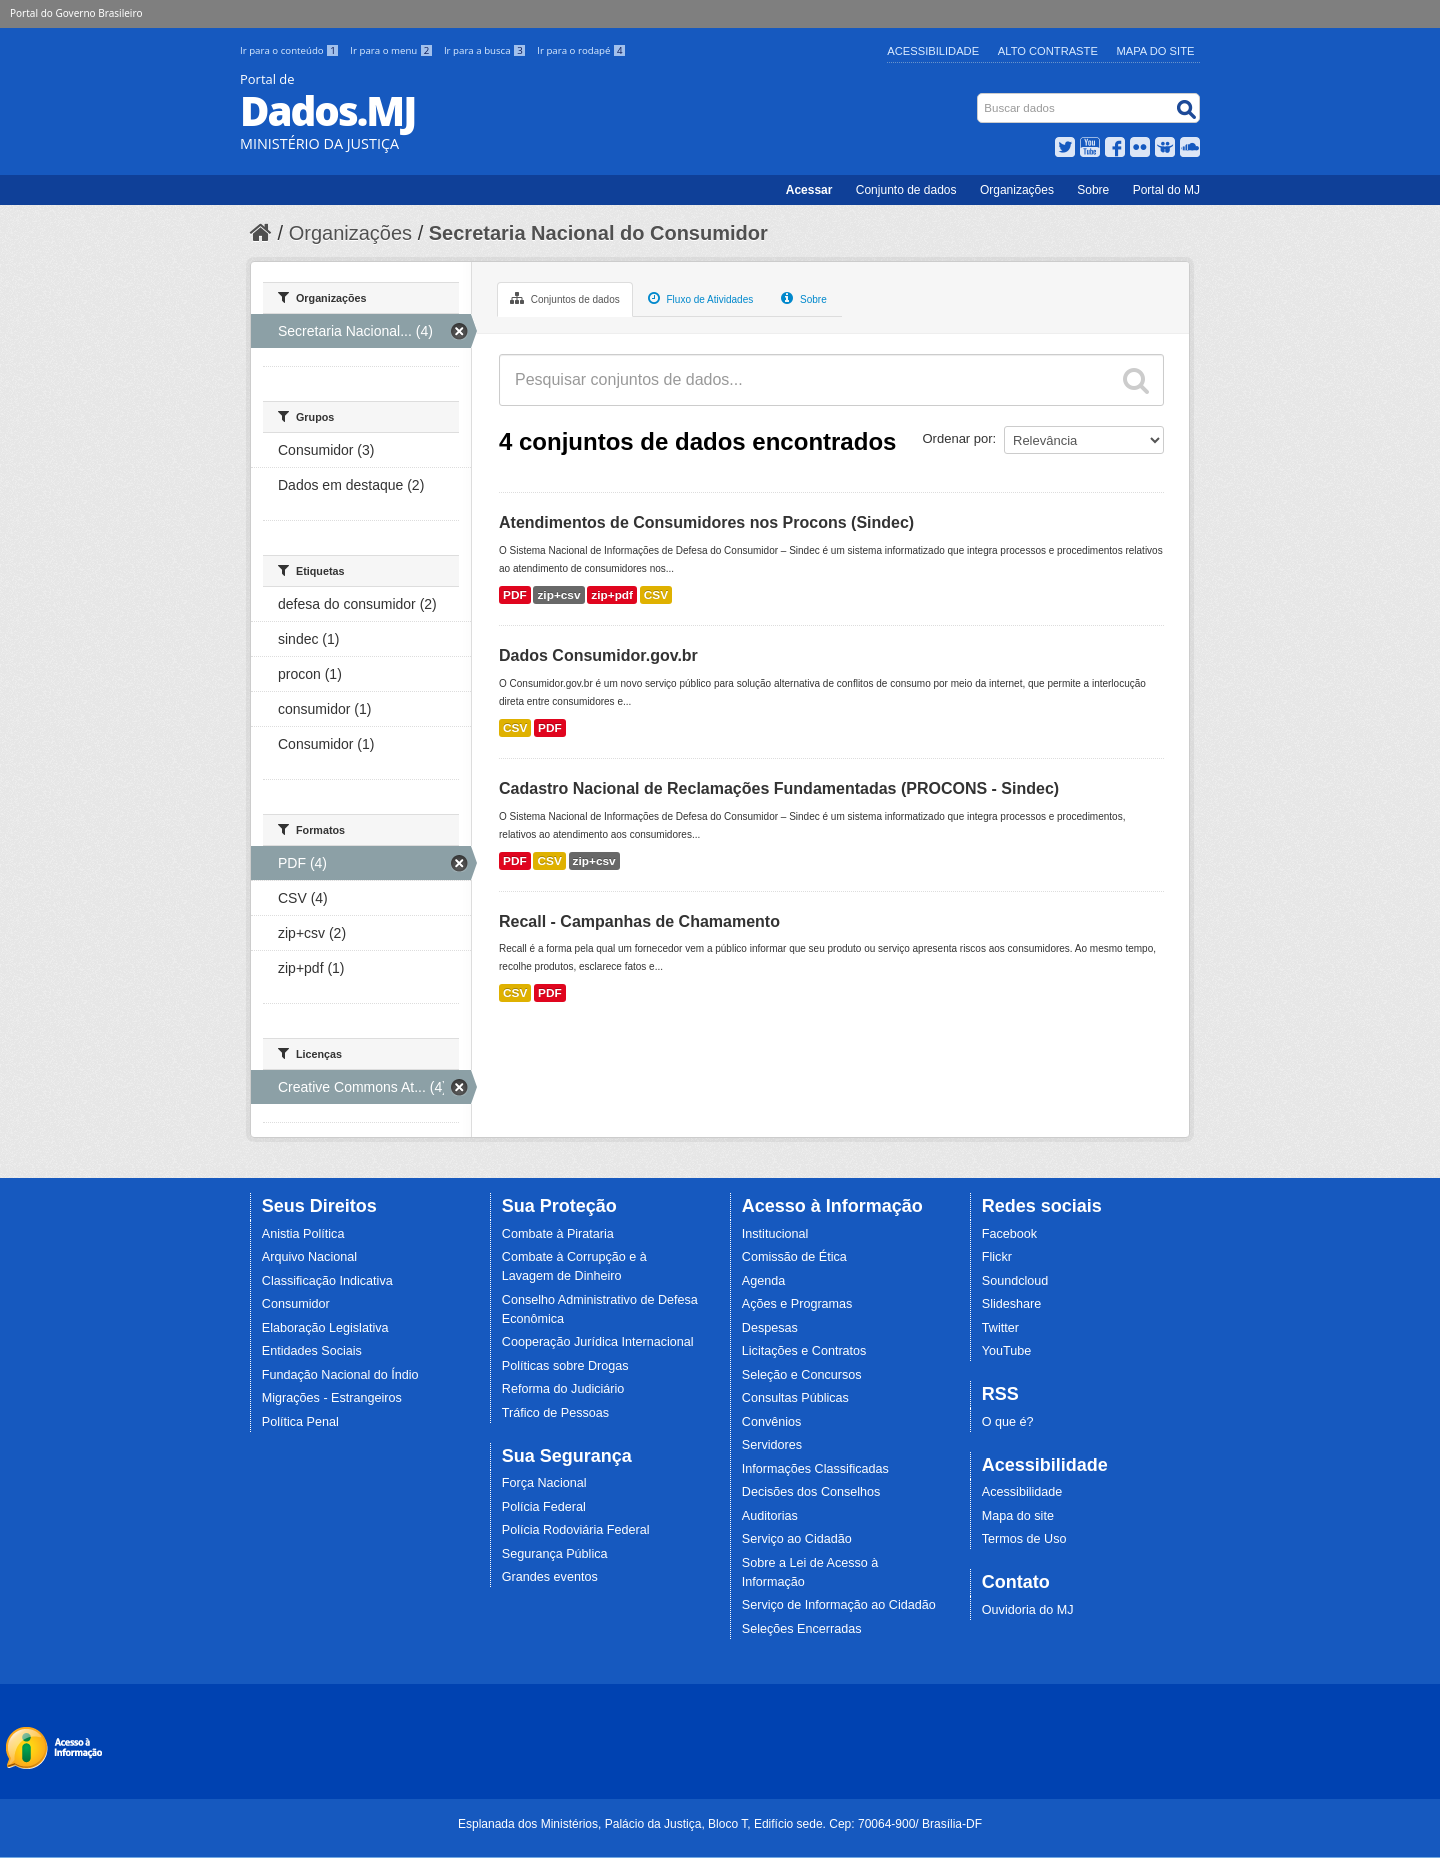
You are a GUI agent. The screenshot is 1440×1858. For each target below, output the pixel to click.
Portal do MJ (1166, 190)
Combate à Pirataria (558, 1234)
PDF (515, 595)
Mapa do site (1018, 1516)
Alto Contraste (1048, 51)
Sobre (1093, 190)
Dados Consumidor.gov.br (598, 655)
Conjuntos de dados (565, 298)
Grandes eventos (550, 1577)
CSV (656, 595)
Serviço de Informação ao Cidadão (839, 1605)
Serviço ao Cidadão (797, 1539)
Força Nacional (544, 1483)
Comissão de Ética (794, 1257)
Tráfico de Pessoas (555, 1413)
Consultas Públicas (795, 1398)
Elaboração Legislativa (325, 1328)
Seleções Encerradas (802, 1629)
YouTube (1007, 1351)
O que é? (1008, 1422)
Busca (979, 97)
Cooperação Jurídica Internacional (598, 1342)
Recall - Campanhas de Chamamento (639, 921)
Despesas (770, 1328)
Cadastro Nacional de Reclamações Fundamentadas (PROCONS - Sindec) (779, 788)
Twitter (1000, 1328)
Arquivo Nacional (309, 1257)
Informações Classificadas (815, 1469)
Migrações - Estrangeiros (332, 1398)
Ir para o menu (393, 50)
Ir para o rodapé (581, 50)
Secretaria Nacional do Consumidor (598, 233)
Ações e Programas (797, 1304)
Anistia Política (303, 1234)
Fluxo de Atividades (701, 298)
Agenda (763, 1281)
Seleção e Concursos (802, 1375)
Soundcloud (1015, 1281)
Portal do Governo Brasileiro (76, 13)
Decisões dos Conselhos (811, 1492)
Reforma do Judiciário (563, 1389)
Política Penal (300, 1422)
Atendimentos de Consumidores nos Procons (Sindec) (706, 522)
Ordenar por (958, 438)
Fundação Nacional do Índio (340, 1375)
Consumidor (296, 1304)
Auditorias (770, 1516)
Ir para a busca (486, 50)
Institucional (775, 1234)
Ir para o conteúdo (291, 50)
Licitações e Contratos (804, 1351)
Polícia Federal (544, 1507)
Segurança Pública (555, 1554)
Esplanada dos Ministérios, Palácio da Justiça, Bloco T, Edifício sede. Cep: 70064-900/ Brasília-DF (720, 1824)
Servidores (772, 1445)
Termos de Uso (1024, 1539)
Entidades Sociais (312, 1351)
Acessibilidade (933, 51)
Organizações (1017, 190)
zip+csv (558, 595)
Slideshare (1012, 1304)
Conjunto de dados (906, 190)
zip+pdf (612, 595)
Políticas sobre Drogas (565, 1366)
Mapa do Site (1156, 51)
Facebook (1009, 1234)
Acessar (809, 190)
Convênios (772, 1422)
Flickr (997, 1257)
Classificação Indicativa (327, 1281)
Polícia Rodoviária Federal (576, 1530)
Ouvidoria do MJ (1028, 1610)
